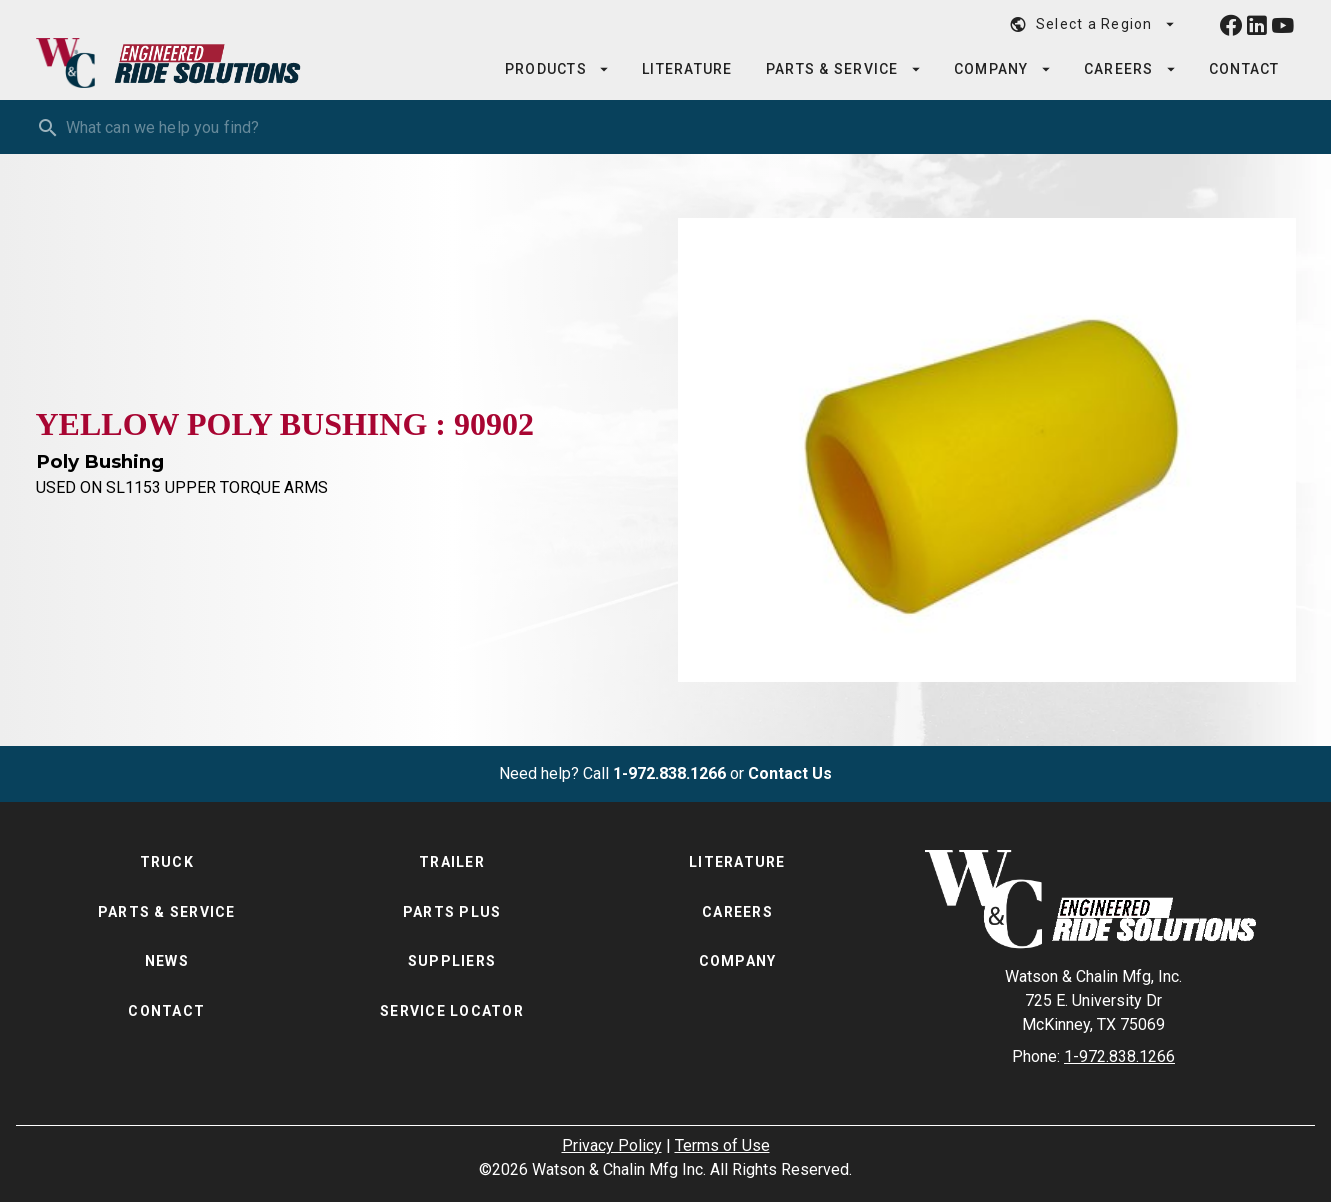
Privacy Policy (612, 1145)
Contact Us (790, 773)
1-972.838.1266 (669, 773)
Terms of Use (722, 1145)
